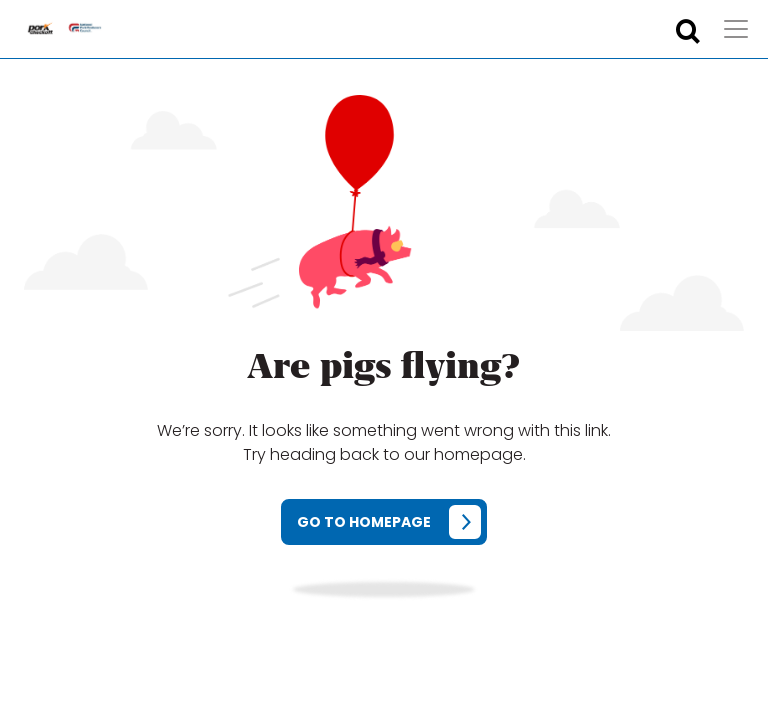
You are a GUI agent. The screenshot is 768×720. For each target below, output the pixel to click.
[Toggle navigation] (736, 29)
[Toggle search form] (688, 32)
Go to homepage (364, 522)
